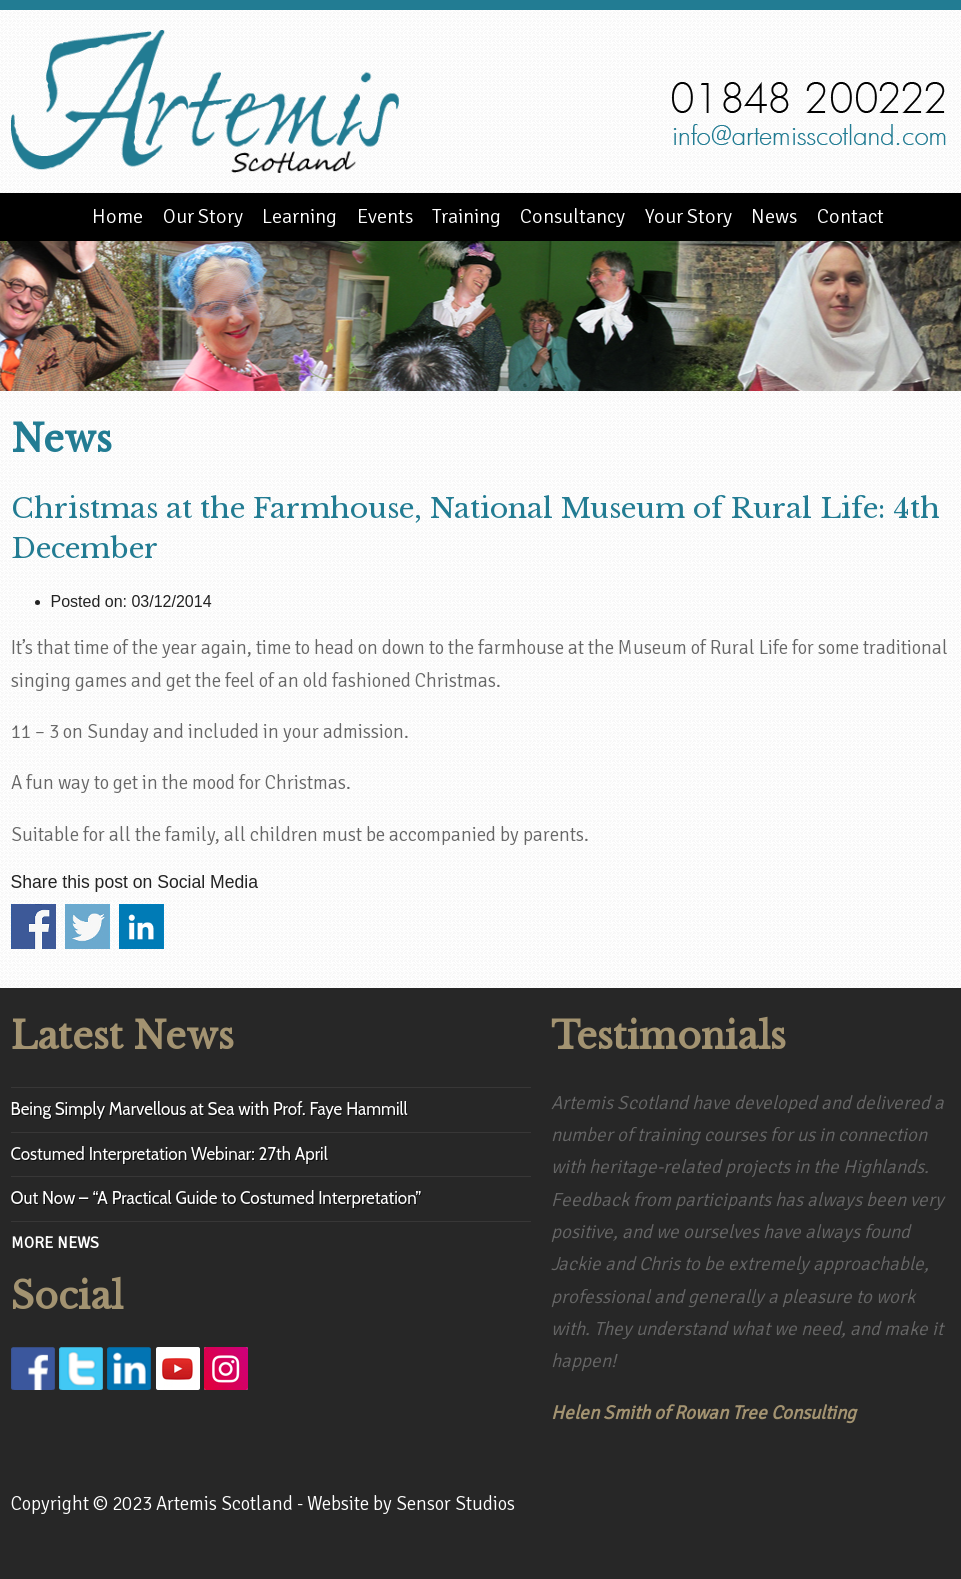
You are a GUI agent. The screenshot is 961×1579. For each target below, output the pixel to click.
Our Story (203, 216)
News (774, 216)
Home (117, 216)
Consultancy (572, 216)
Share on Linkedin (141, 926)
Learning (299, 216)
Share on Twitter (87, 926)
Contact (850, 216)
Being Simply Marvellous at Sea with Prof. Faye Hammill (209, 1109)
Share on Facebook (33, 926)
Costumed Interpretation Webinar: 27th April (169, 1154)
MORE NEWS (55, 1243)
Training (466, 216)
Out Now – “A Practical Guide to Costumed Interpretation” (216, 1198)
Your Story (688, 216)
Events (385, 216)
